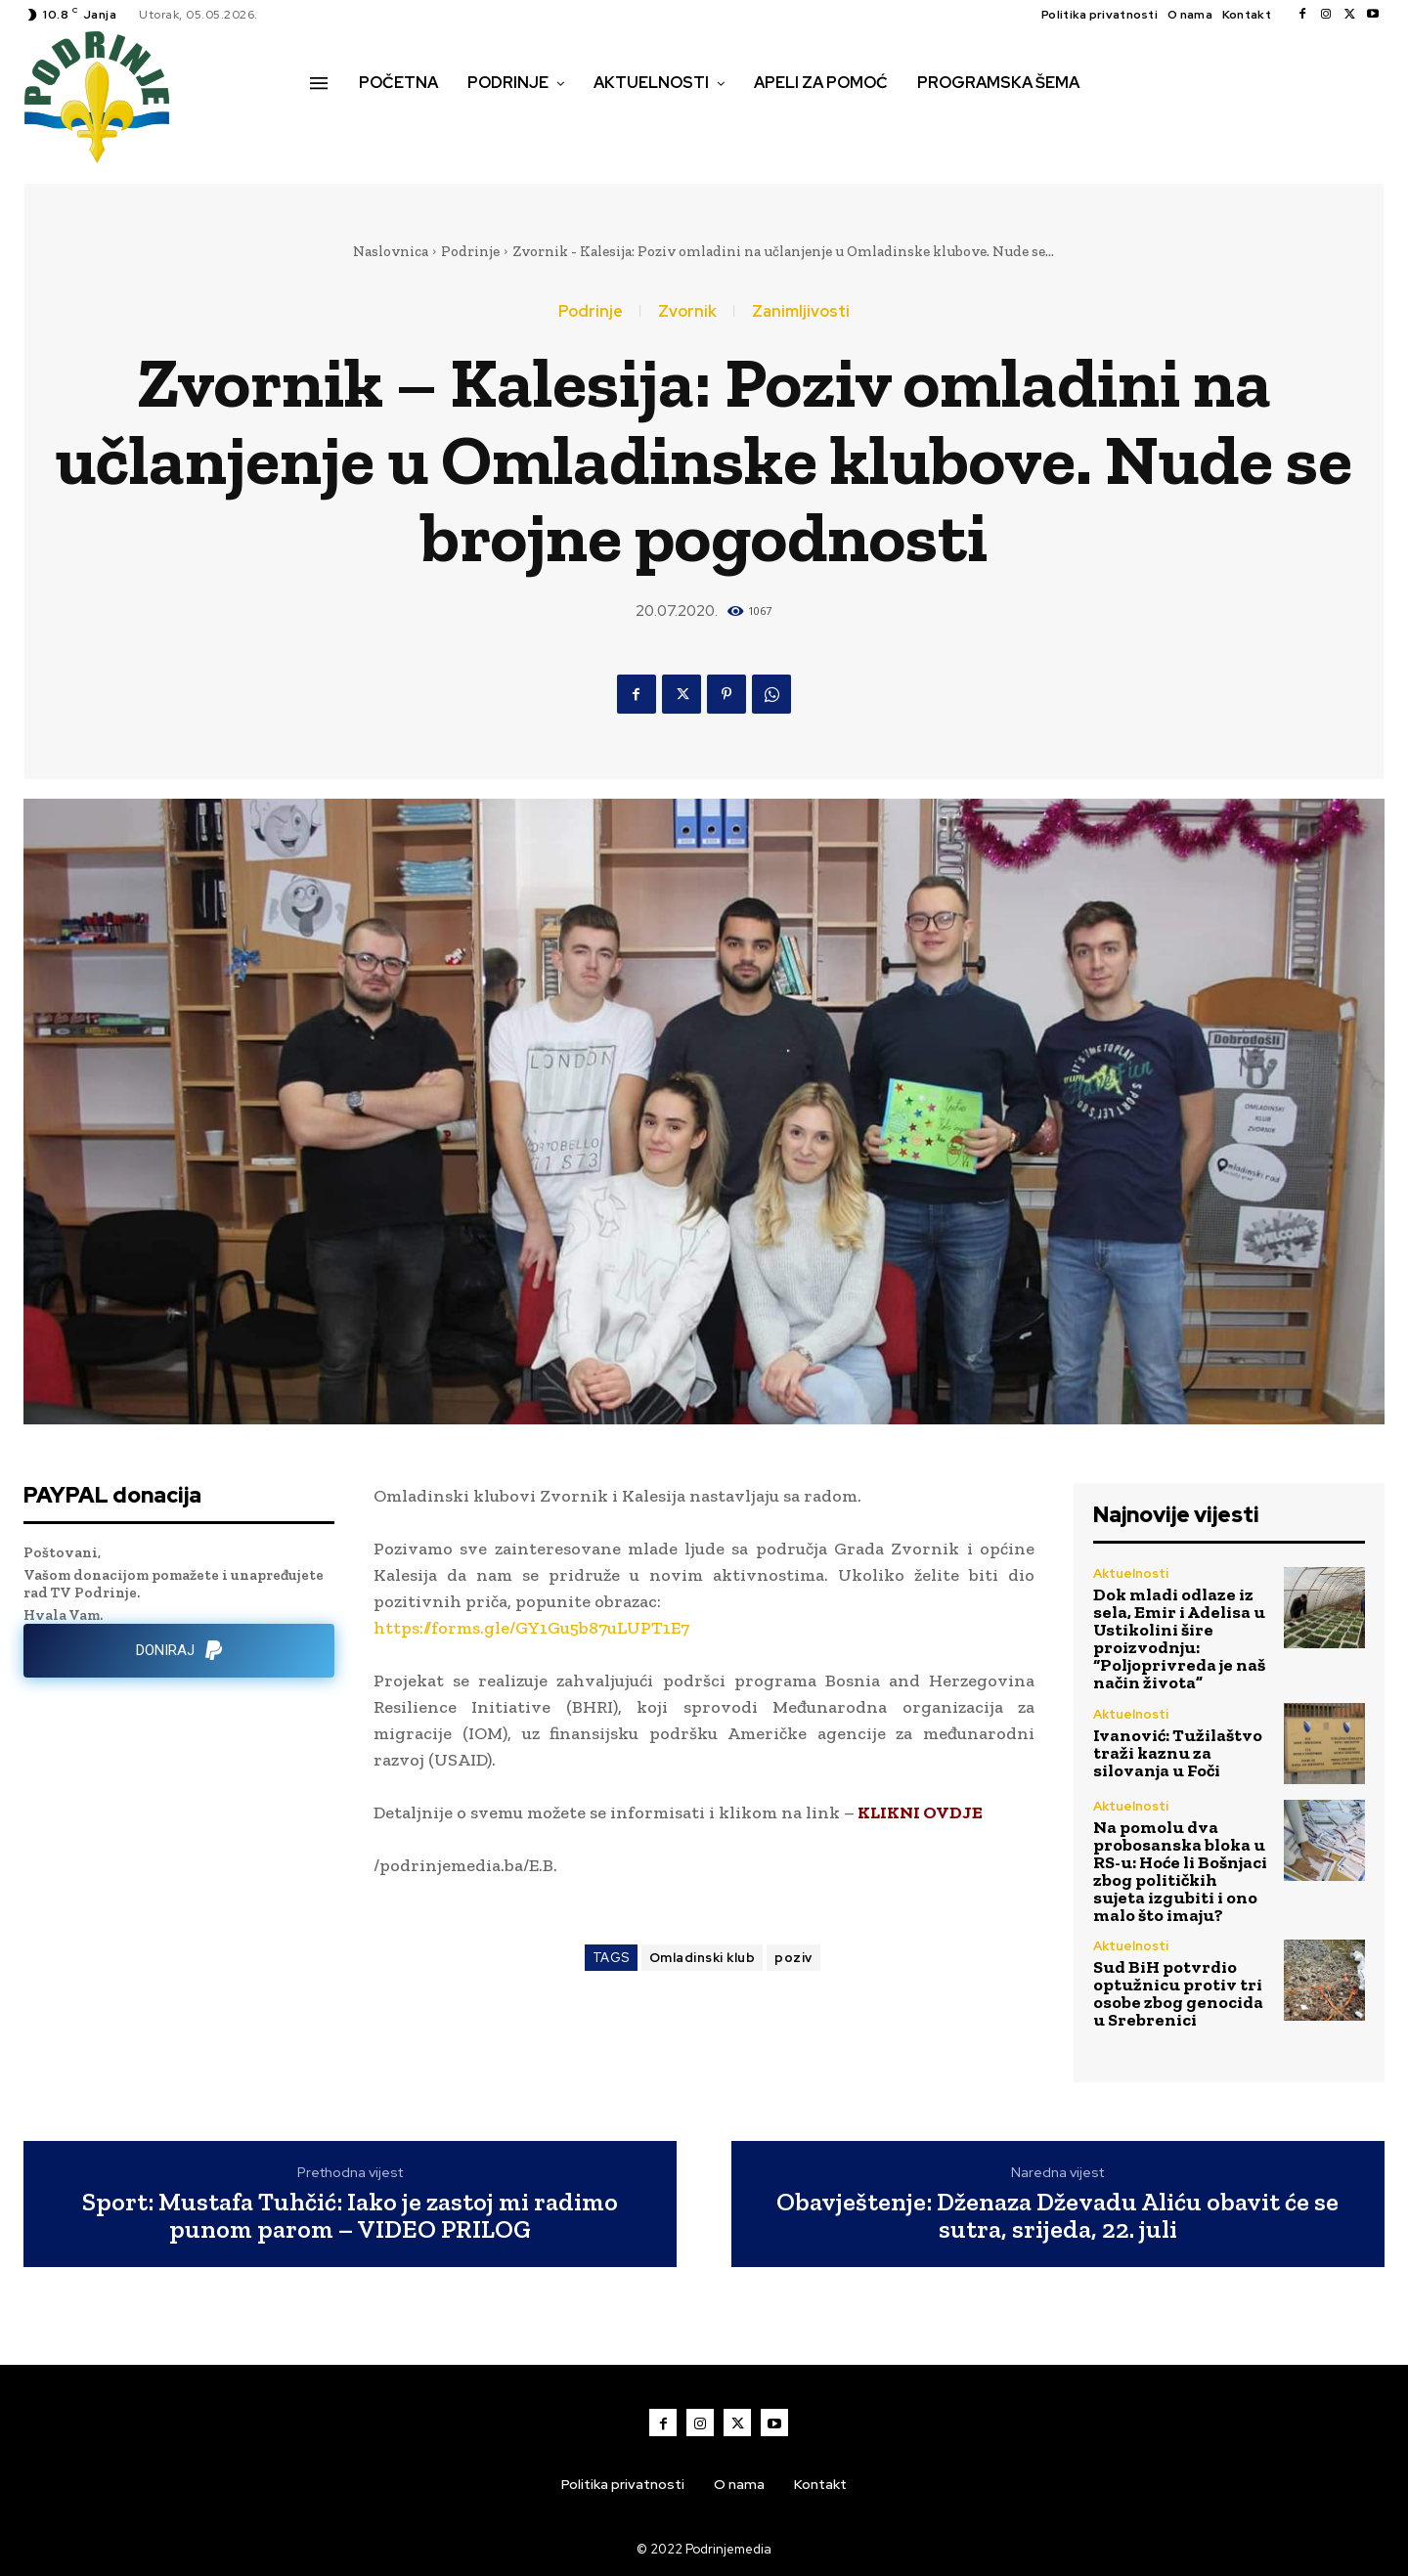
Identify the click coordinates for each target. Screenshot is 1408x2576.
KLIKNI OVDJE (919, 1812)
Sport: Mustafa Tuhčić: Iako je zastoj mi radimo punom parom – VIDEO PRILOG (350, 2216)
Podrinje (470, 251)
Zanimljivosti (801, 312)
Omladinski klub (702, 1957)
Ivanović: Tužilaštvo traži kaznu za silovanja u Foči (1177, 1753)
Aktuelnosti (1130, 1573)
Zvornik (687, 312)
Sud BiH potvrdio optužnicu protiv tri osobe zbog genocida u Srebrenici (1178, 1993)
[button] (331, 124)
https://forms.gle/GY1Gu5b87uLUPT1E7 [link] (531, 1627)
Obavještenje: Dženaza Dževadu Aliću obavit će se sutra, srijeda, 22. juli (1057, 2216)
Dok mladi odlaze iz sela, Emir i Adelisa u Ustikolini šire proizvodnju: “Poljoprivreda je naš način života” (1179, 1638)
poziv (793, 1957)
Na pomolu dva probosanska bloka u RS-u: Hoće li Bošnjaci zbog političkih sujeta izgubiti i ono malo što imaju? (1180, 1871)
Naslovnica (390, 251)
